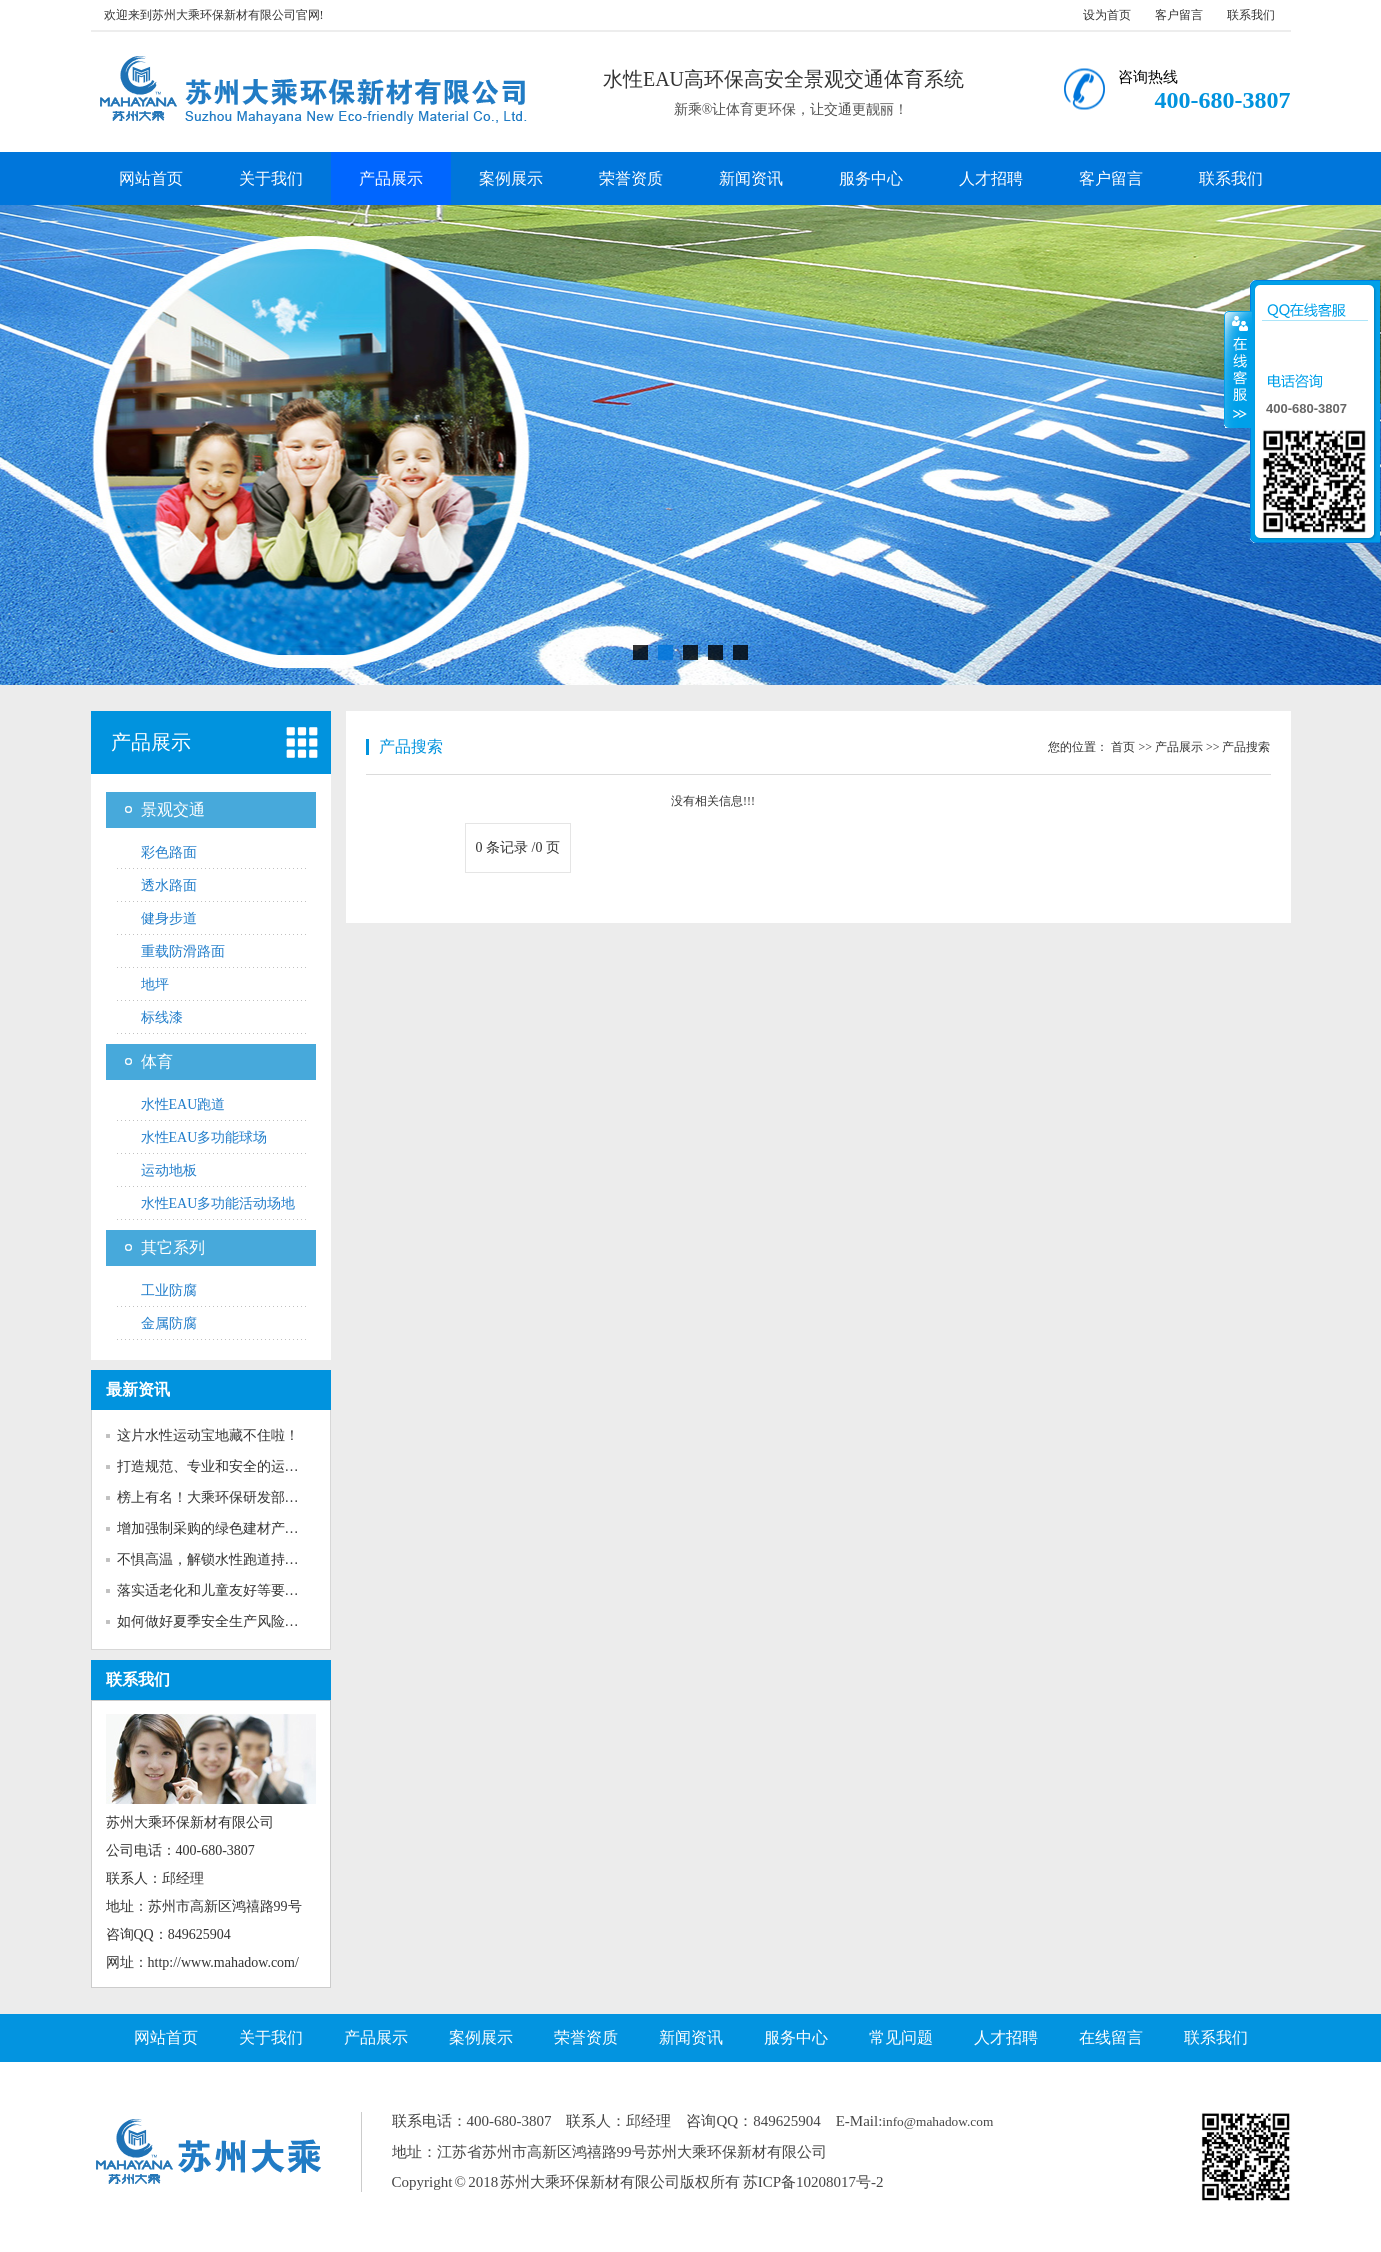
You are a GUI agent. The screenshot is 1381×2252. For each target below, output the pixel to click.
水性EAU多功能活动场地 (218, 1203)
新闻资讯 (751, 178)
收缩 (1238, 369)
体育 (157, 1061)
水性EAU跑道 (183, 1104)
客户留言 (1179, 15)
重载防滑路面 (183, 951)
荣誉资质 (631, 178)
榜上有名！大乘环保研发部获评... (220, 1497)
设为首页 (1107, 15)
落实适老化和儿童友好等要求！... (220, 1590)
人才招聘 (991, 178)
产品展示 (391, 178)
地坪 (155, 984)
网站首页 (151, 178)
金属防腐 (169, 1323)
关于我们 (271, 178)
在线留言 (1111, 2037)
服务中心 (871, 178)
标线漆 (162, 1017)
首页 (1123, 747)
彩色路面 (169, 852)
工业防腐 (169, 1290)
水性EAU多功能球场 (204, 1137)
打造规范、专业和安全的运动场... (220, 1466)
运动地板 (169, 1170)
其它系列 (173, 1247)
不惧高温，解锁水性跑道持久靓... (220, 1559)
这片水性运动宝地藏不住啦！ (208, 1435)
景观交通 (173, 809)
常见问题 (901, 2037)
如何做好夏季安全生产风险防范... (220, 1621)
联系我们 (1251, 15)
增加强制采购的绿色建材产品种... (220, 1528)
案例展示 (511, 178)
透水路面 (169, 885)
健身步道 (169, 918)
